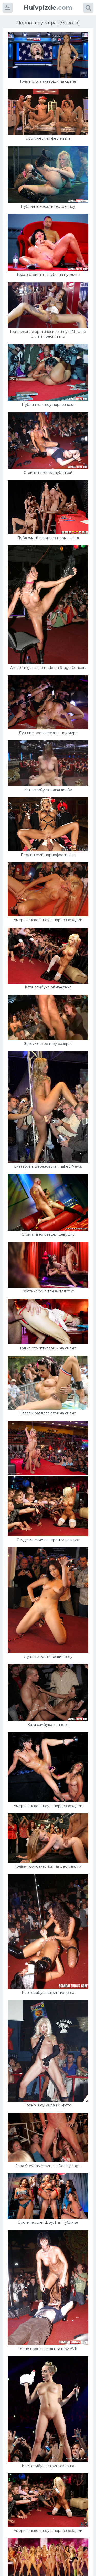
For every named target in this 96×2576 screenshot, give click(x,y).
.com (48, 7)
